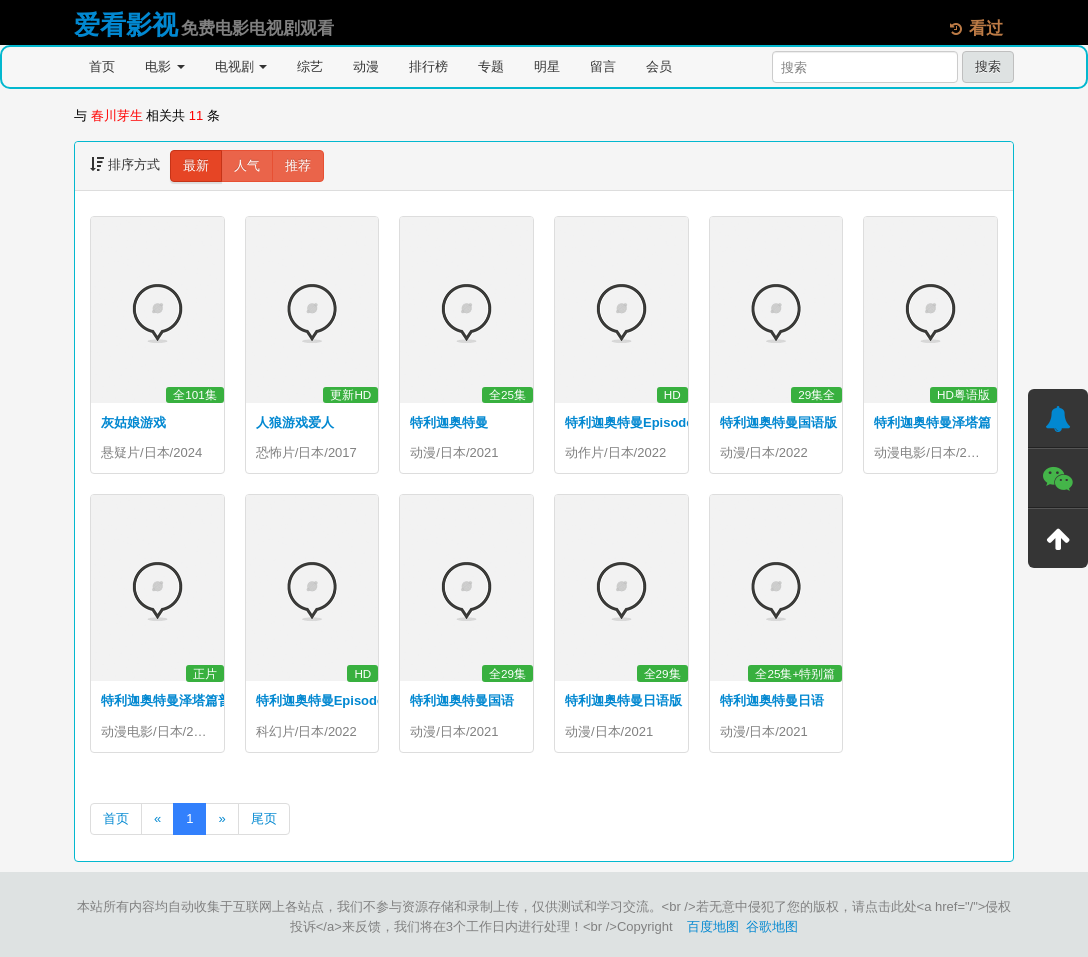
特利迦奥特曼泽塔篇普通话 (179, 701)
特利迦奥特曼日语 (772, 701)
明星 (547, 66)
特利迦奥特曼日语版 (623, 701)
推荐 (298, 165)
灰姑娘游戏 (133, 422)
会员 (659, 66)
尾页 (264, 818)
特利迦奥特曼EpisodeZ (633, 422)
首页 (102, 66)
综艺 (310, 66)
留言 (603, 66)
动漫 (366, 66)
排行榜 (428, 66)
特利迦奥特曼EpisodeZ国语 (337, 701)
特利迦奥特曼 (449, 422)
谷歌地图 (772, 926)
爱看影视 (126, 25)
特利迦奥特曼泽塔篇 (932, 422)
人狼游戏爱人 (295, 422)
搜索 (988, 66)
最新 (196, 165)
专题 (491, 66)
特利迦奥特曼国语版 (778, 422)
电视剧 (241, 66)
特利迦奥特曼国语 (462, 701)
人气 (247, 165)
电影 (165, 66)
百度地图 (713, 926)
